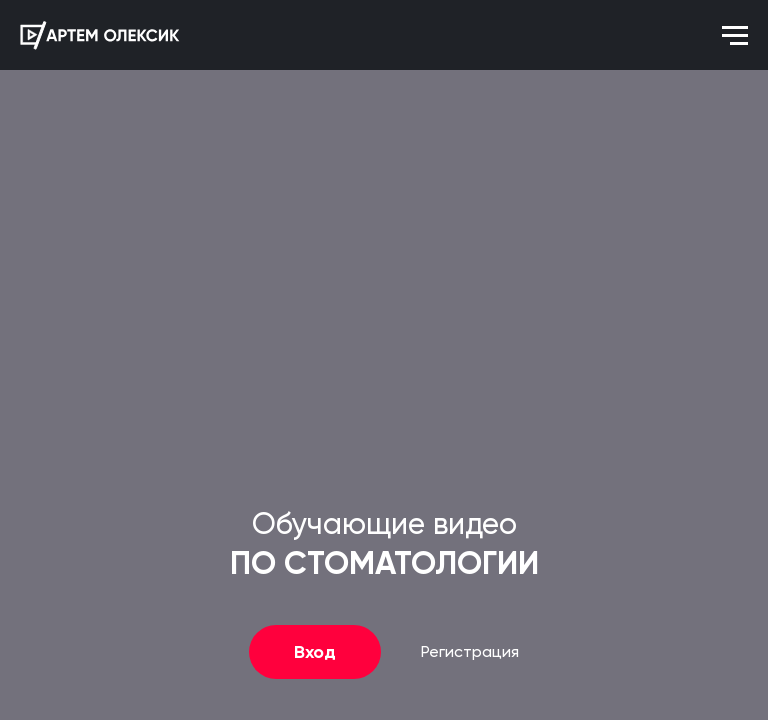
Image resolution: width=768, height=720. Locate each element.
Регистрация (470, 652)
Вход (315, 652)
